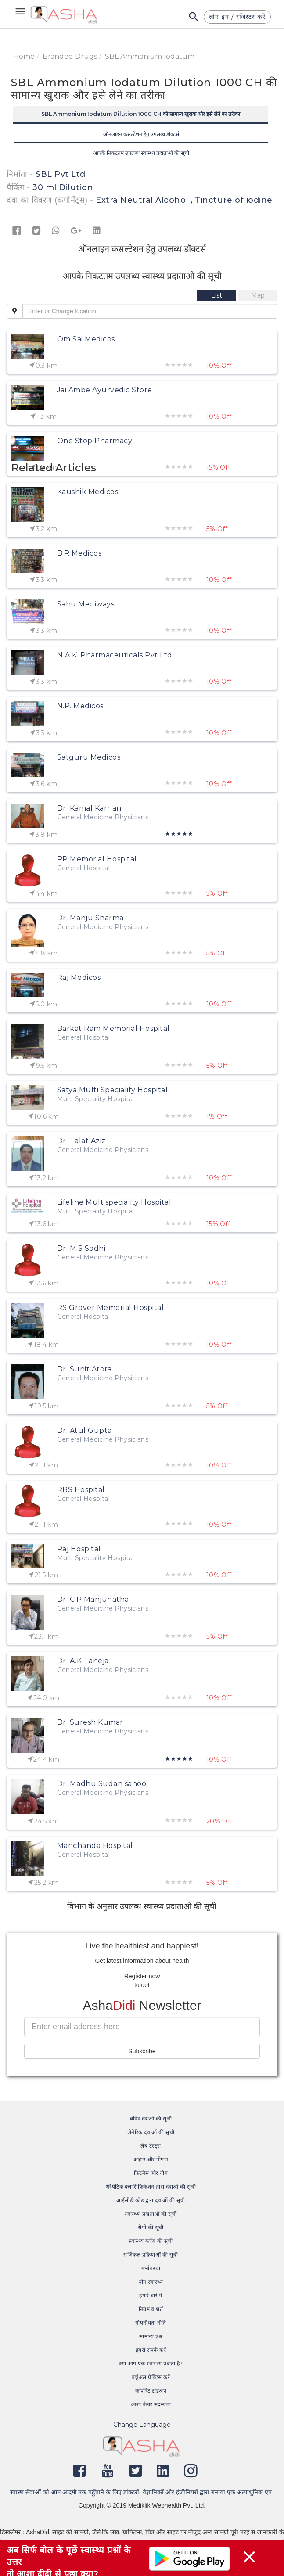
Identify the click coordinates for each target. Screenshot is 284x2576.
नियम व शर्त (151, 2309)
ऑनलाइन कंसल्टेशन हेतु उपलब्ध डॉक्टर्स (141, 134)
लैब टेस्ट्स (150, 2145)
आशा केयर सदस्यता (151, 2404)
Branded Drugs (70, 56)
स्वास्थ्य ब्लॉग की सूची (151, 2241)
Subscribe (141, 2051)
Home (24, 56)
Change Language (142, 2425)
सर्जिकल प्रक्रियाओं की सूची (150, 2254)
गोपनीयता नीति (150, 2322)
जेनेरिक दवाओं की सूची (150, 2132)
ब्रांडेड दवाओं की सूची (151, 2118)
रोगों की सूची (150, 2227)
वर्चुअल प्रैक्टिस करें (151, 2377)
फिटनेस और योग (151, 2173)
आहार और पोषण (151, 2159)
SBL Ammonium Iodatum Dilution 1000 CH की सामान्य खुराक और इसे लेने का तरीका (140, 114)
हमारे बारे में (150, 2295)
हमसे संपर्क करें (151, 2349)
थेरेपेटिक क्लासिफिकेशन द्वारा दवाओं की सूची (151, 2186)
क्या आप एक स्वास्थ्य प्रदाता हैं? (151, 2363)
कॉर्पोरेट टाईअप (150, 2390)
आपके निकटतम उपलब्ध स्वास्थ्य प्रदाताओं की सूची (141, 153)
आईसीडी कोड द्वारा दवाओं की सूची (150, 2200)
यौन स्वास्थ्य (151, 2281)
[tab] (217, 295)
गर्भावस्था (150, 2268)
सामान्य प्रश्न (150, 2336)
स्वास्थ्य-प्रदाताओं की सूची (151, 2213)
